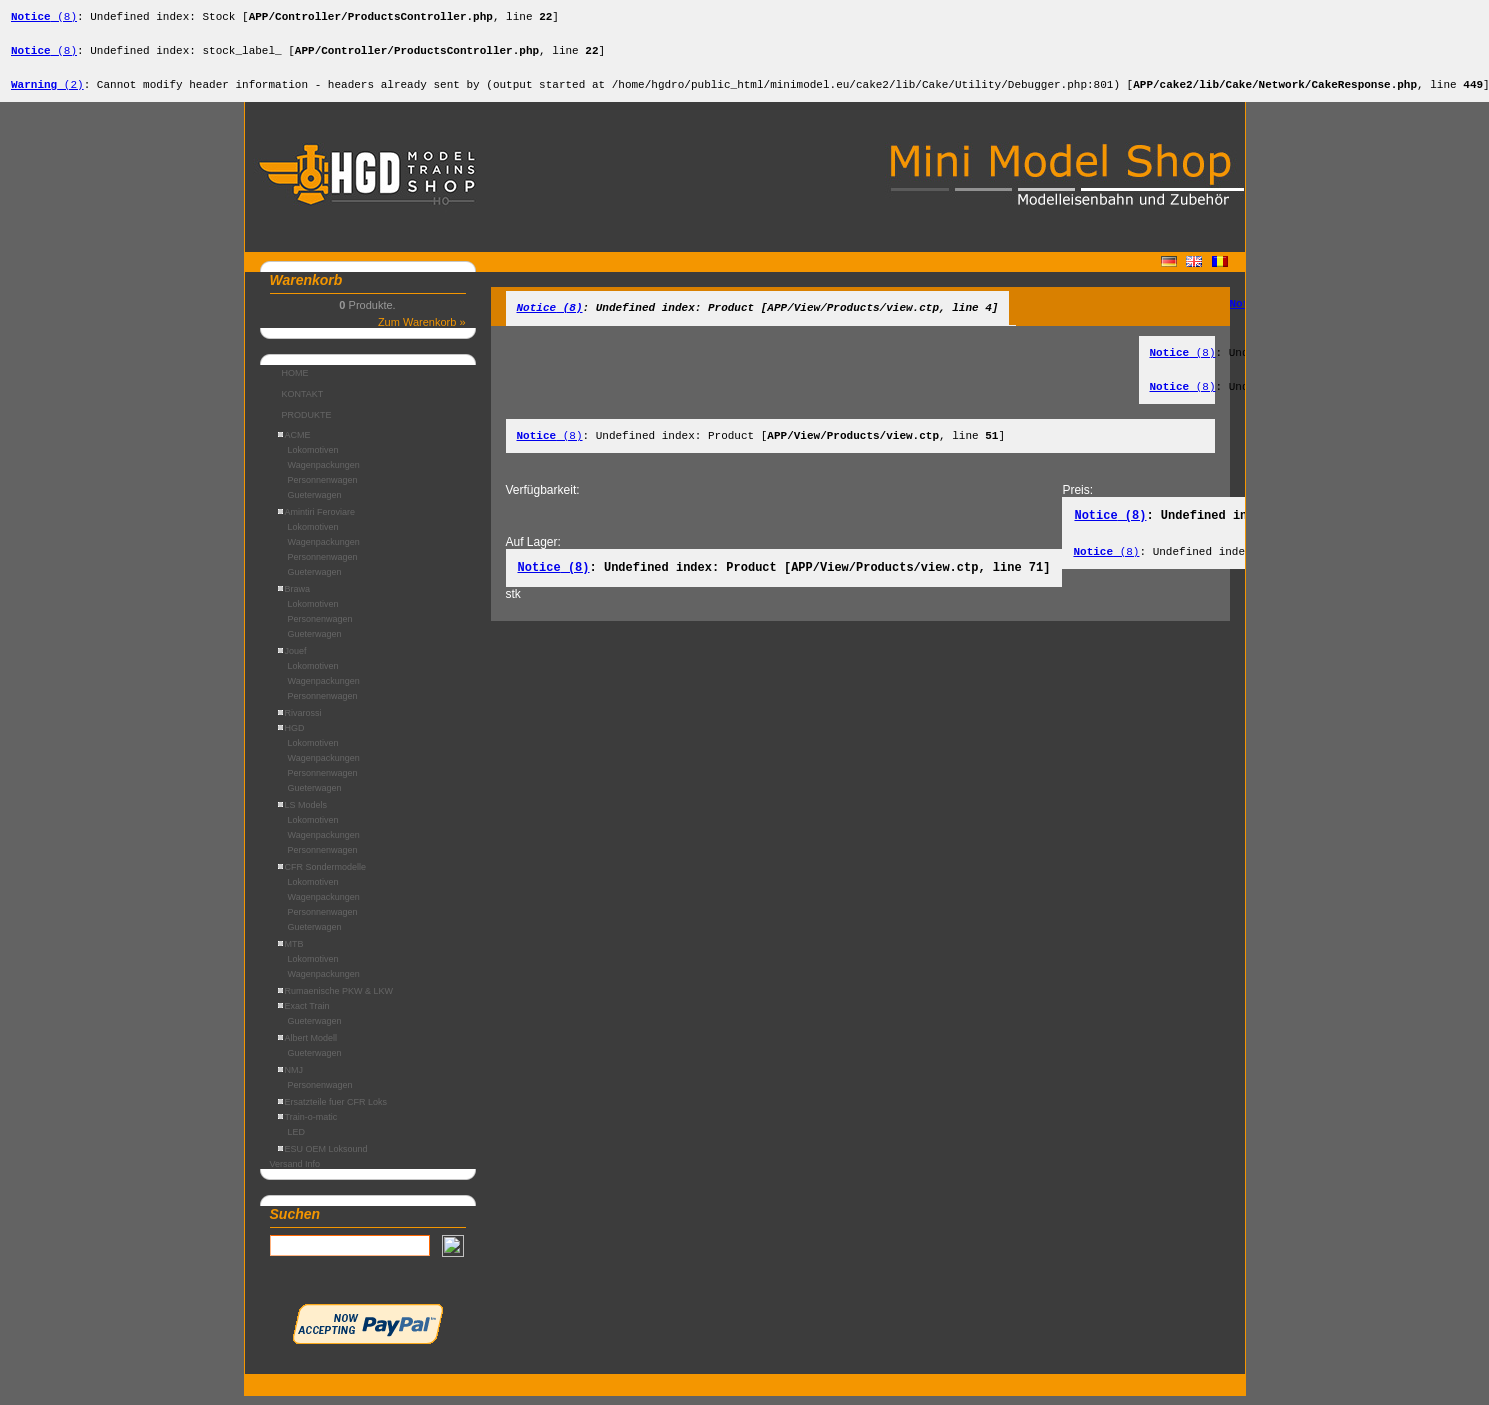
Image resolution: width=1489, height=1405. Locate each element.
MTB (291, 953)
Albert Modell (308, 1047)
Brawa (294, 598)
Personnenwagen (323, 489)
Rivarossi (300, 722)
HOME (295, 382)
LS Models (303, 814)
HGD (291, 737)
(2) (47, 92)
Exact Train (304, 1015)
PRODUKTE (307, 424)
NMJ (291, 1079)
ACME (294, 444)
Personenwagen (320, 628)
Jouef (292, 660)
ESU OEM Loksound (323, 1158)
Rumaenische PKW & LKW (336, 1000)
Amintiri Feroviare (317, 521)
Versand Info (295, 1173)
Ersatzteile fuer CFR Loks (333, 1111)
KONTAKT (303, 403)
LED (297, 1141)
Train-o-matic (308, 1126)
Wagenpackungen (324, 474)
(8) (44, 18)
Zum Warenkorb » (422, 331)
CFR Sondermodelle (322, 876)
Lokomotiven (313, 459)
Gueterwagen (315, 504)
